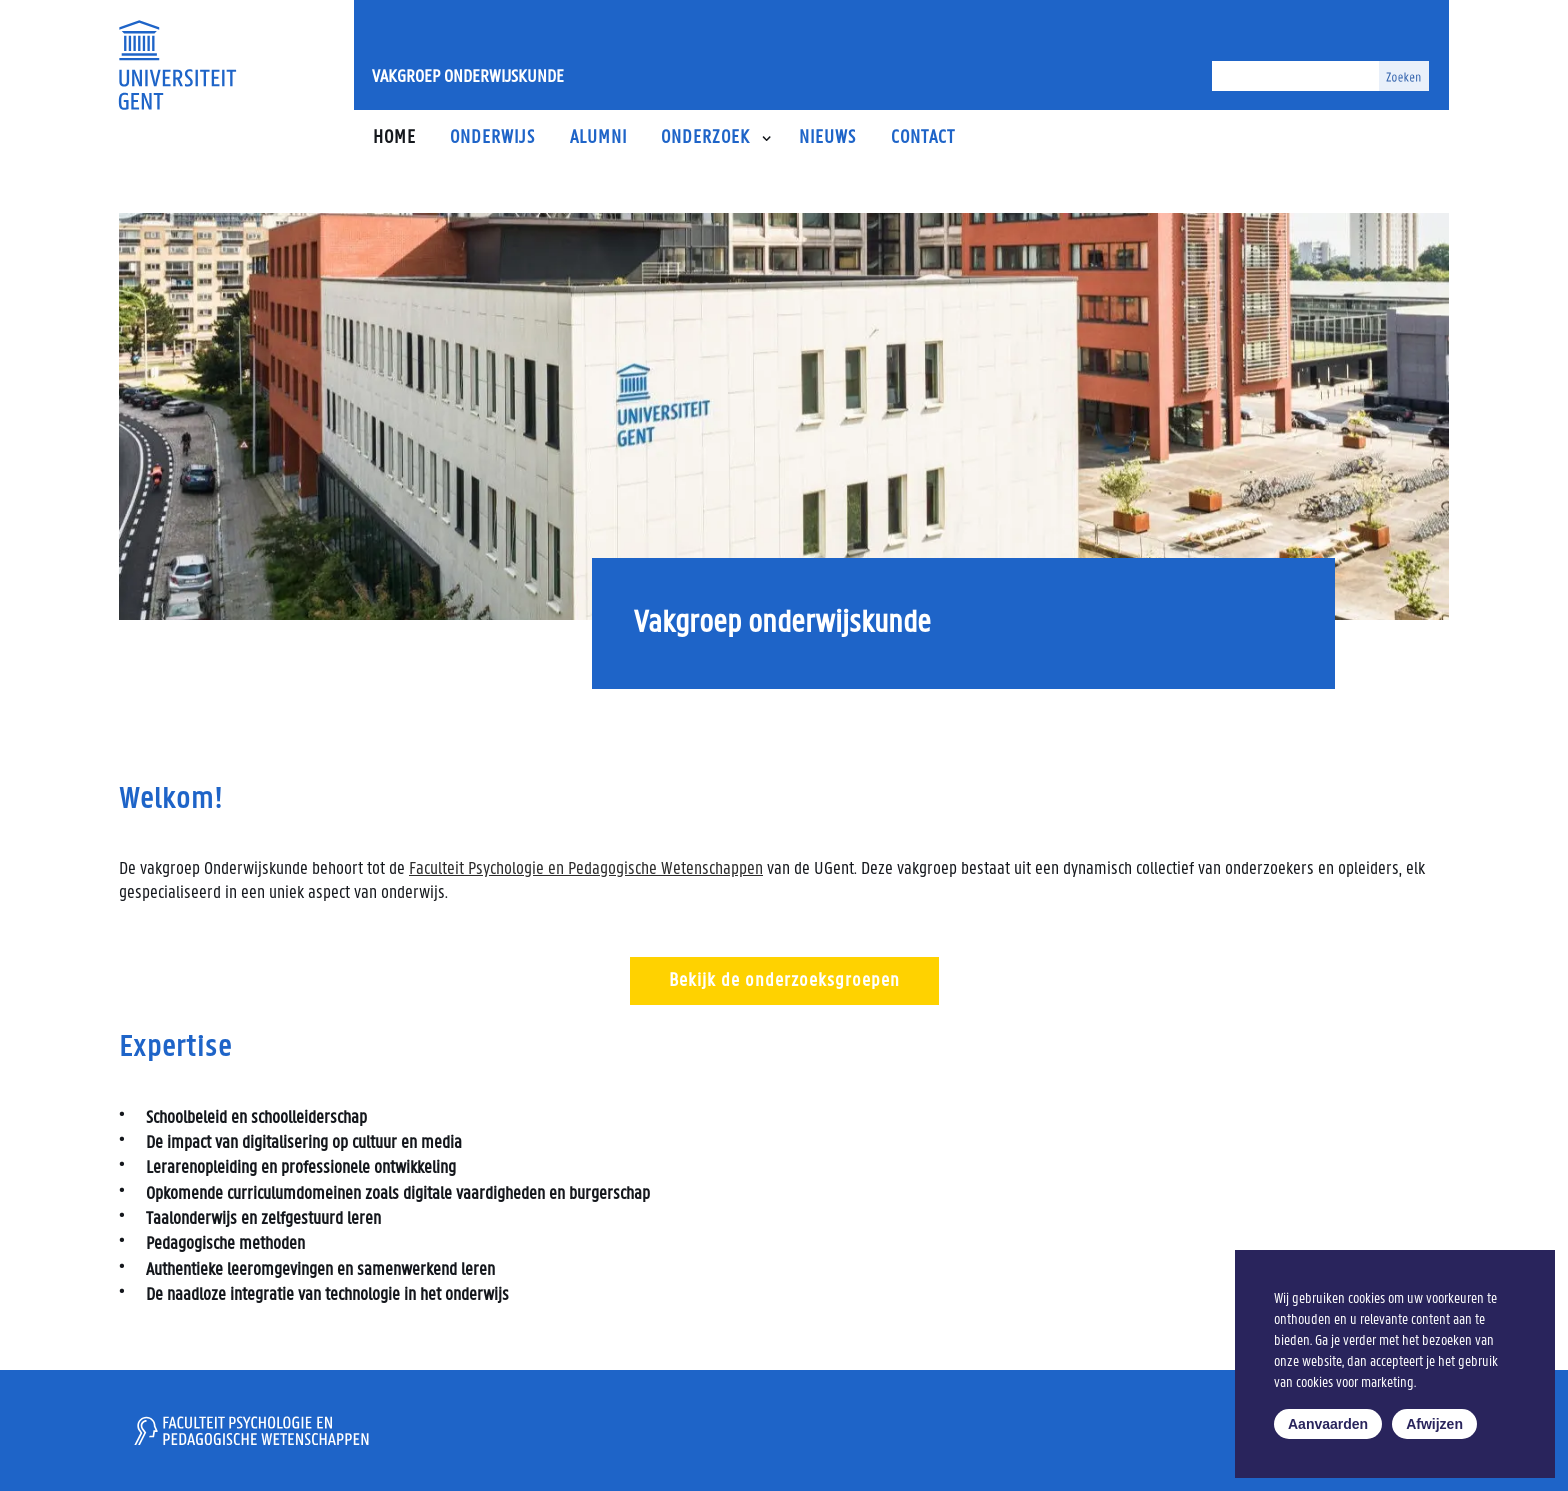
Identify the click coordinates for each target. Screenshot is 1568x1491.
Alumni (598, 138)
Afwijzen (1434, 1424)
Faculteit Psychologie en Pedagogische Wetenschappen (586, 869)
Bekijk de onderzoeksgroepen (784, 981)
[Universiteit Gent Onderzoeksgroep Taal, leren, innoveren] (177, 65)
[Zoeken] (1295, 76)
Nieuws (827, 138)
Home (394, 138)
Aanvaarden (1328, 1424)
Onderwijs (492, 138)
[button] (766, 138)
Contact (923, 138)
